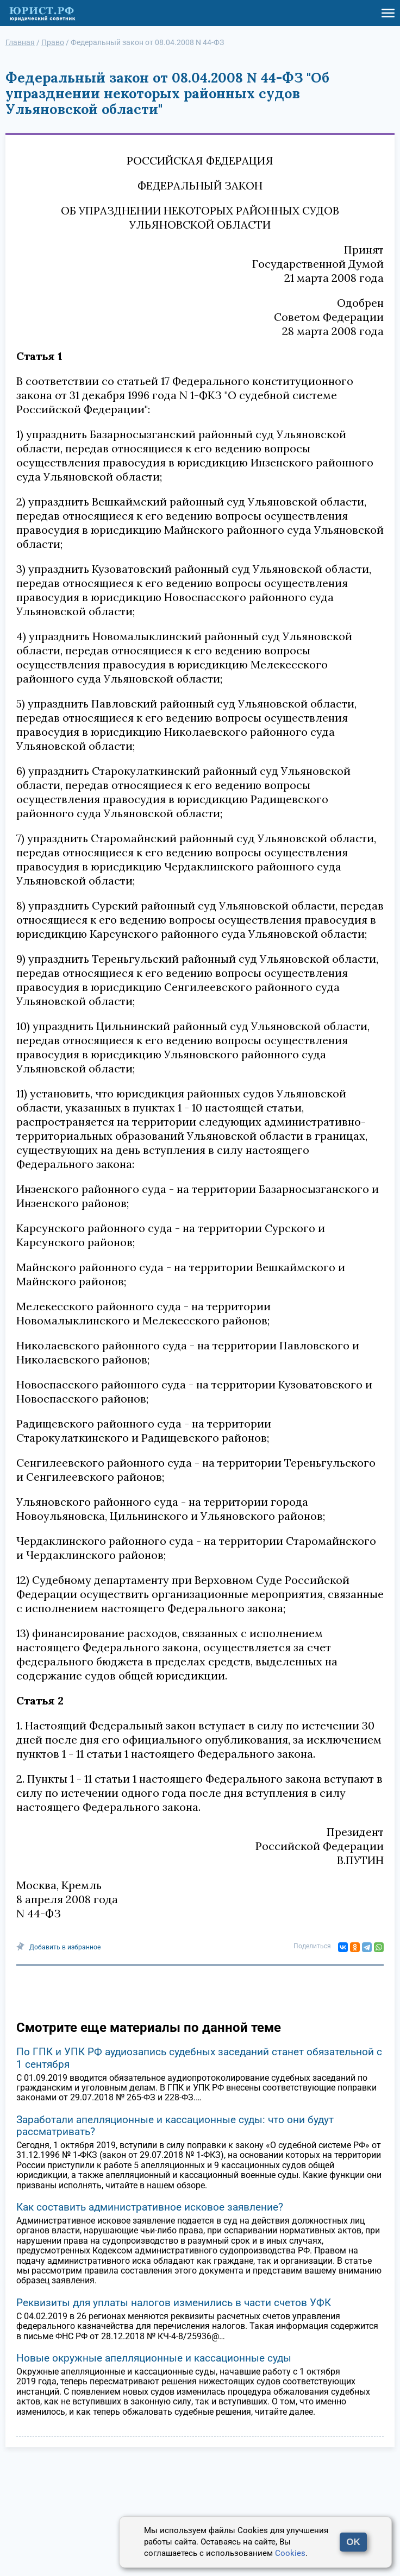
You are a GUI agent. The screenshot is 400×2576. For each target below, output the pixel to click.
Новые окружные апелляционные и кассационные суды (153, 2358)
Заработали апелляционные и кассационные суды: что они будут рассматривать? (175, 2125)
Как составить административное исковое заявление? (149, 2207)
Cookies (290, 2553)
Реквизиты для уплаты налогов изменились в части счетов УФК (173, 2302)
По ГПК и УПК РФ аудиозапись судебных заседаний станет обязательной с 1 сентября (199, 2057)
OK (353, 2542)
